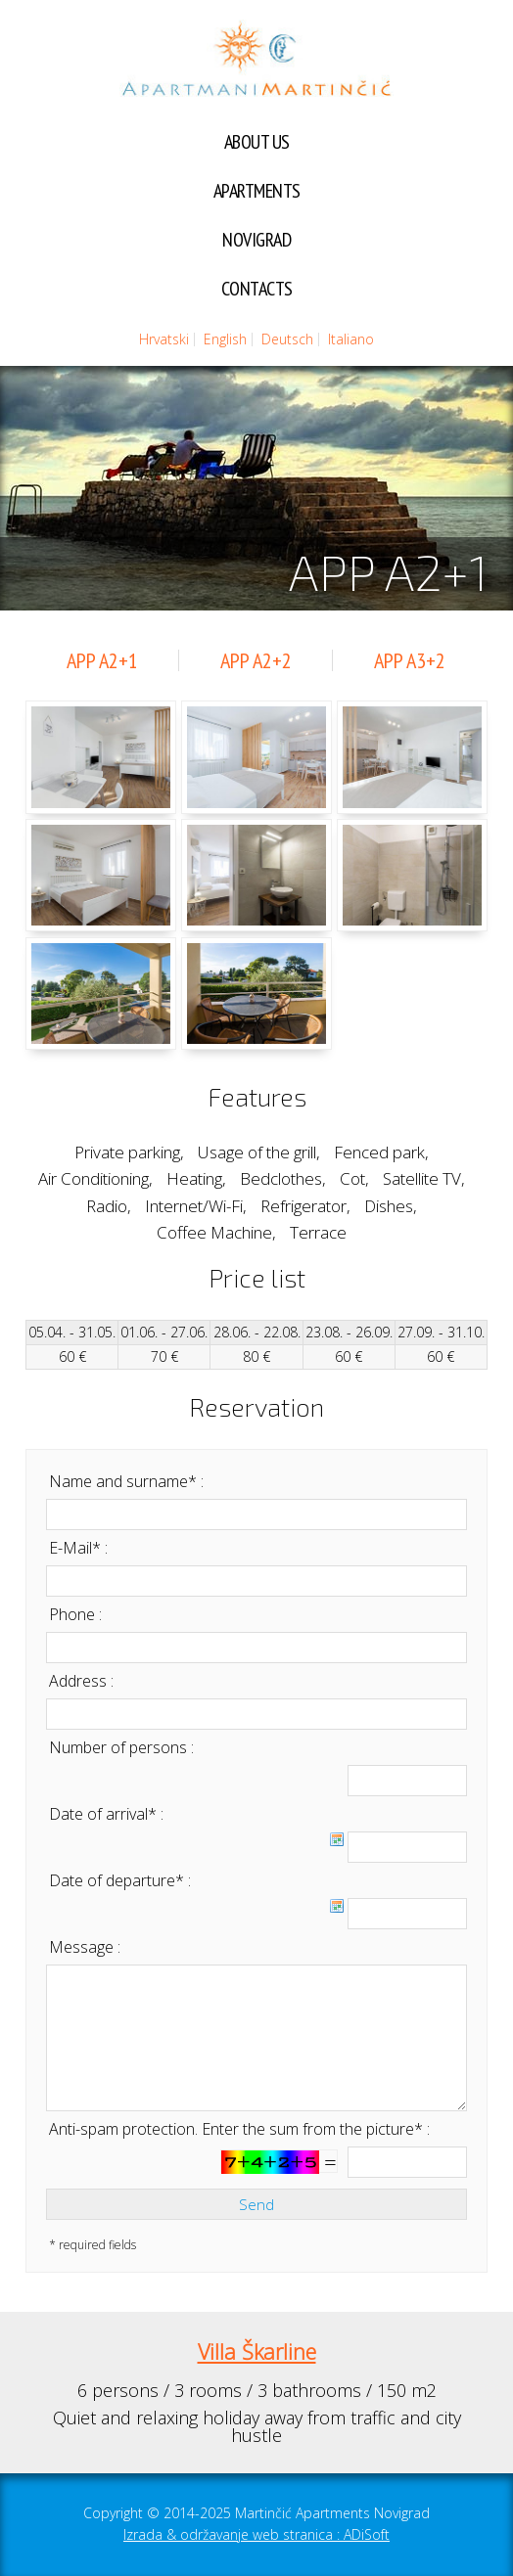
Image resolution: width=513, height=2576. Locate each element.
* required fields (92, 2245)
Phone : (75, 1614)
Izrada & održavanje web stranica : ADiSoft (256, 2534)
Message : (84, 1947)
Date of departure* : (120, 1880)
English (225, 339)
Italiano (351, 339)
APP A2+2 (256, 660)
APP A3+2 (409, 660)
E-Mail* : (78, 1548)
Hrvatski (164, 339)
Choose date (337, 1839)
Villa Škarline (257, 2351)
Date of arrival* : (106, 1814)
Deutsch (287, 339)
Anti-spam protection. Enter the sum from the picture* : (239, 2129)
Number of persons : (121, 1747)
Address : (81, 1681)
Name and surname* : (126, 1481)
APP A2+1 (102, 660)
